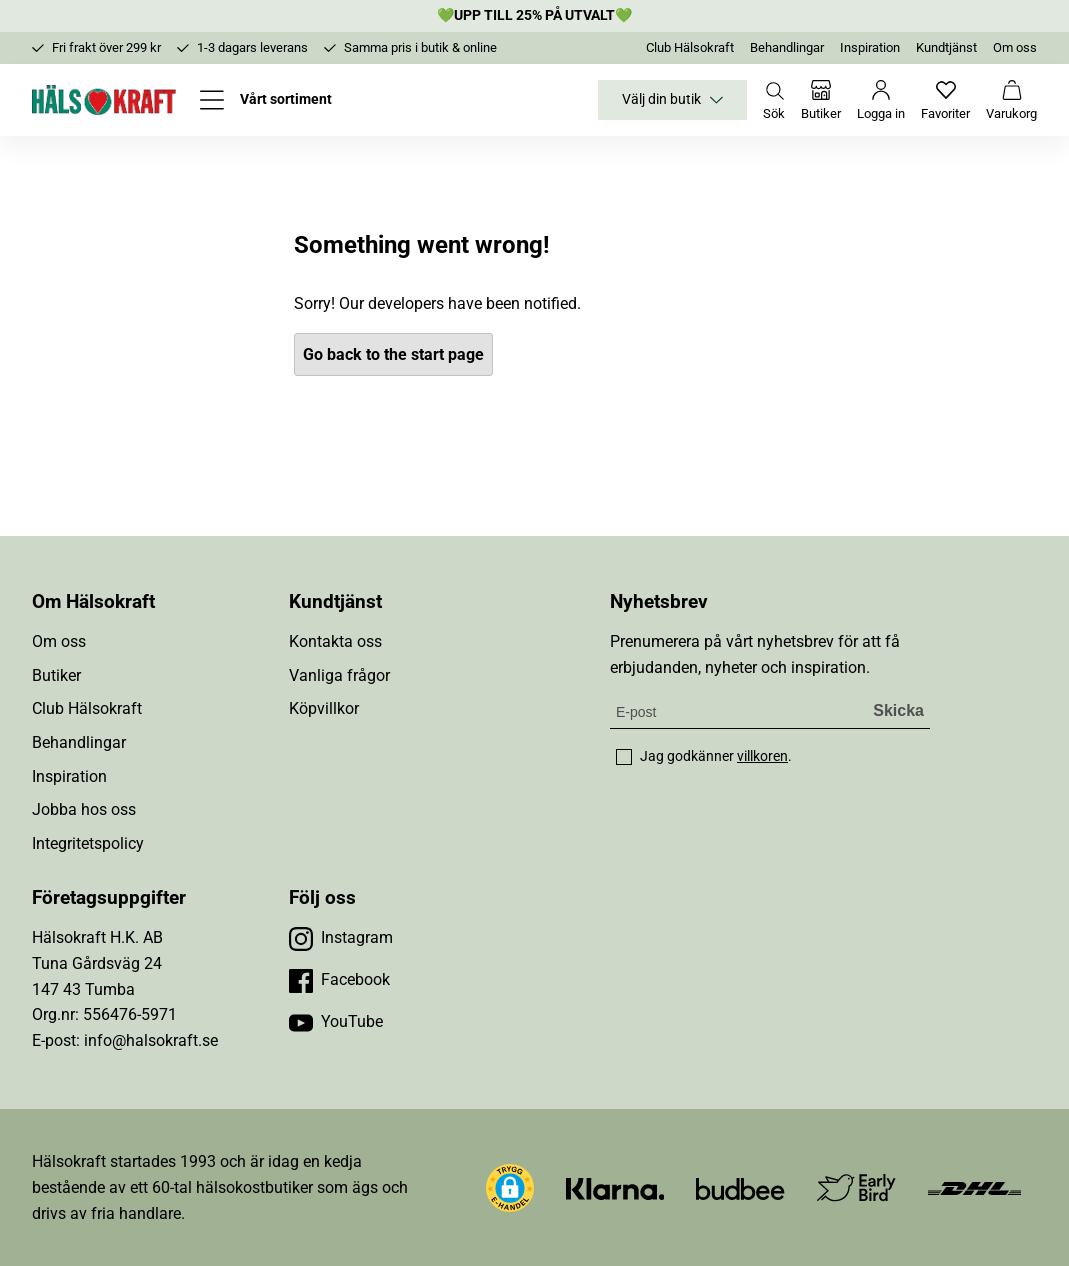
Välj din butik (672, 100)
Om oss (1015, 47)
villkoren (762, 756)
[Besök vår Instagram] (341, 938)
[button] (510, 1188)
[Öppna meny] (266, 100)
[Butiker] (821, 100)
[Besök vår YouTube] (336, 1022)
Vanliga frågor (339, 675)
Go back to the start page (393, 354)
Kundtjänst (946, 47)
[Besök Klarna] (615, 1187)
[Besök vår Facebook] (339, 980)
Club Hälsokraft (690, 47)
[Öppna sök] (774, 100)
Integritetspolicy (88, 843)
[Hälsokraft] (104, 100)
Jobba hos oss (84, 809)
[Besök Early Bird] (856, 1186)
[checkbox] (624, 757)
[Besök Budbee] (740, 1187)
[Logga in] (881, 100)
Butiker (56, 675)
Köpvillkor (324, 708)
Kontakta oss (335, 641)
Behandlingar (787, 47)
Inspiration (870, 47)
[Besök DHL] (974, 1187)
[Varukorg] (1011, 100)
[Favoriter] (945, 100)
